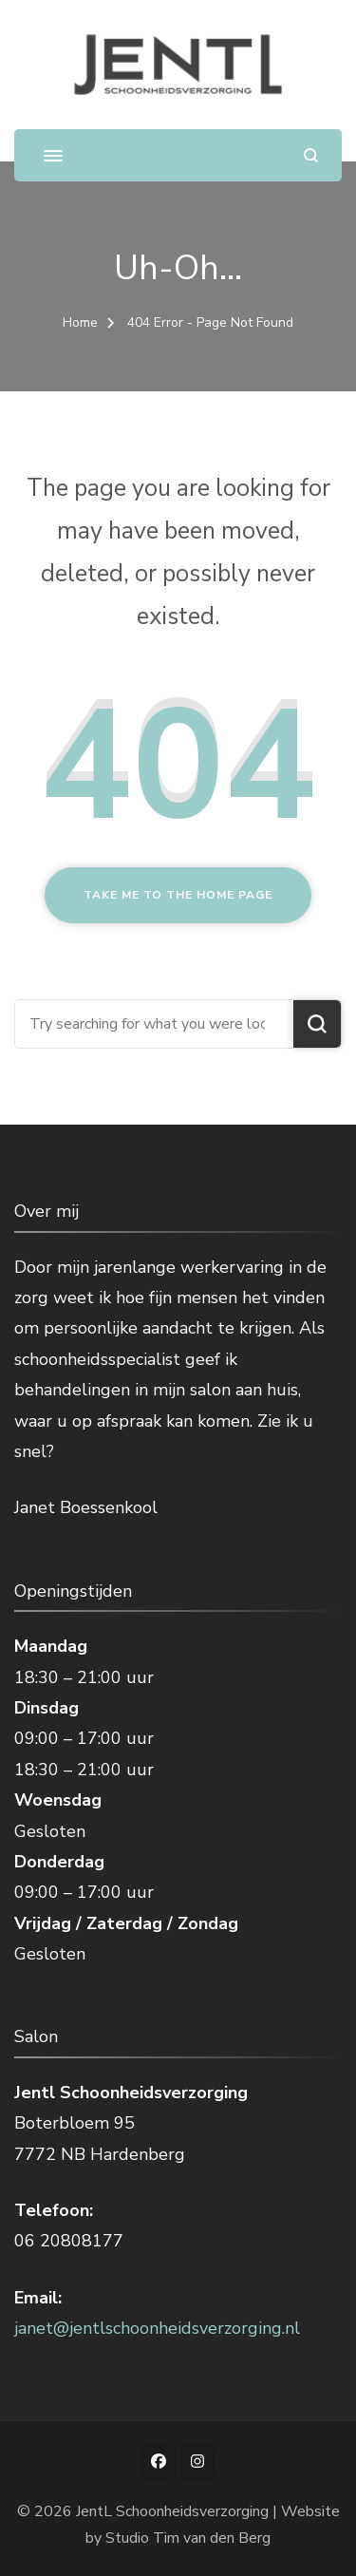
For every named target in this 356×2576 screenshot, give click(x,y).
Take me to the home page (178, 894)
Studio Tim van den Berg (188, 2538)
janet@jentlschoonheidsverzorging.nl (157, 2328)
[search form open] (311, 155)
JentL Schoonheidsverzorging (172, 2511)
